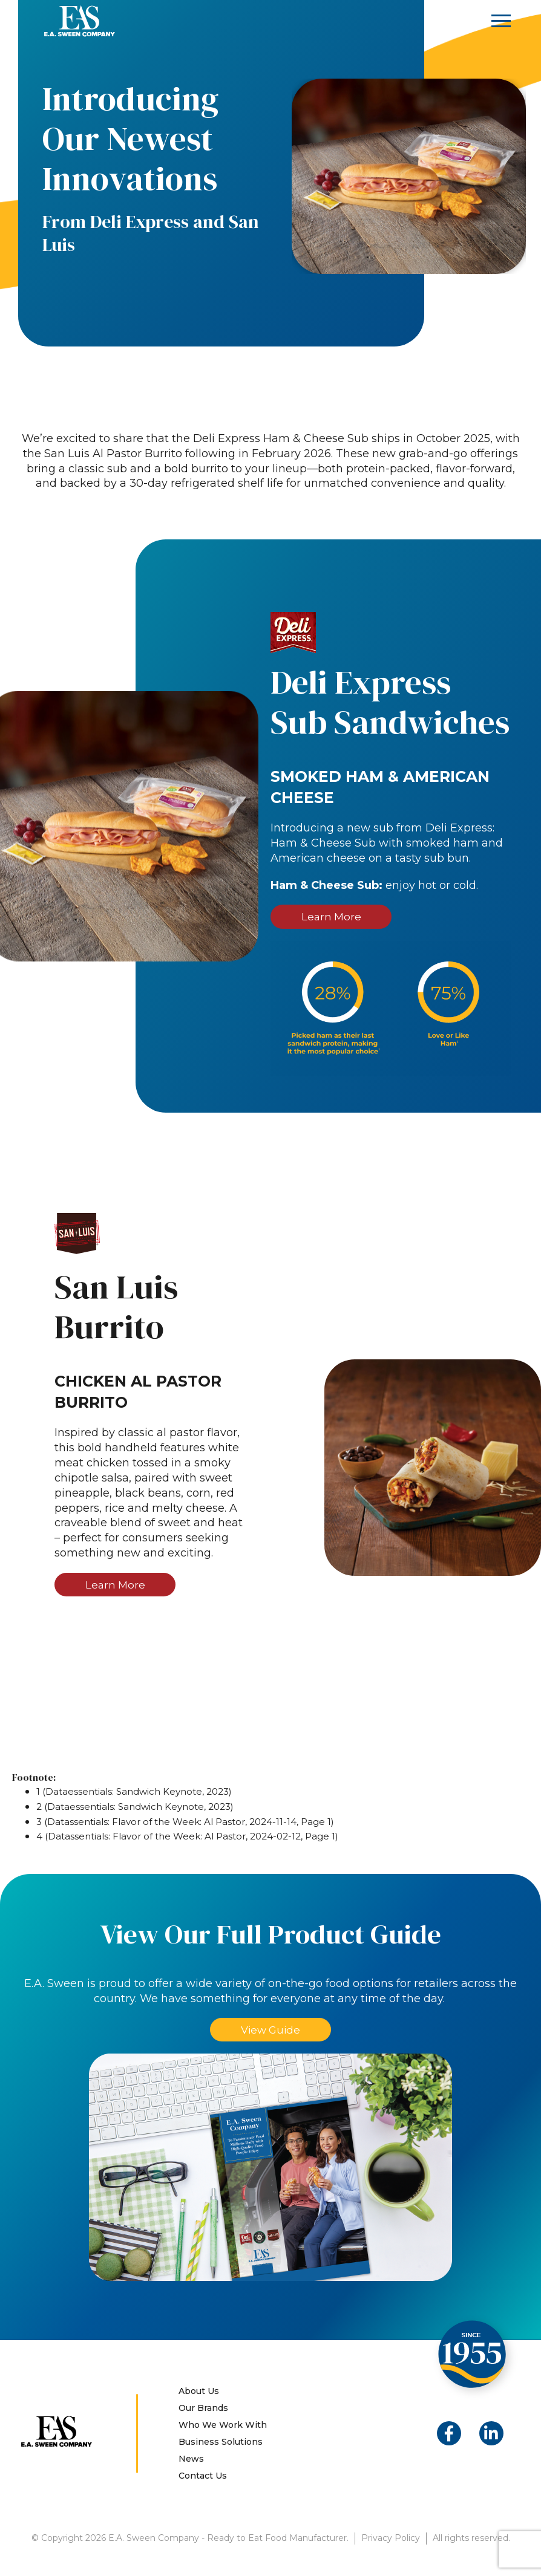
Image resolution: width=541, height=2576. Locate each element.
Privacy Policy (390, 2539)
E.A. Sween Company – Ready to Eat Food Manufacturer (79, 21)
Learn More (331, 916)
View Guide (270, 2031)
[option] (409, 176)
